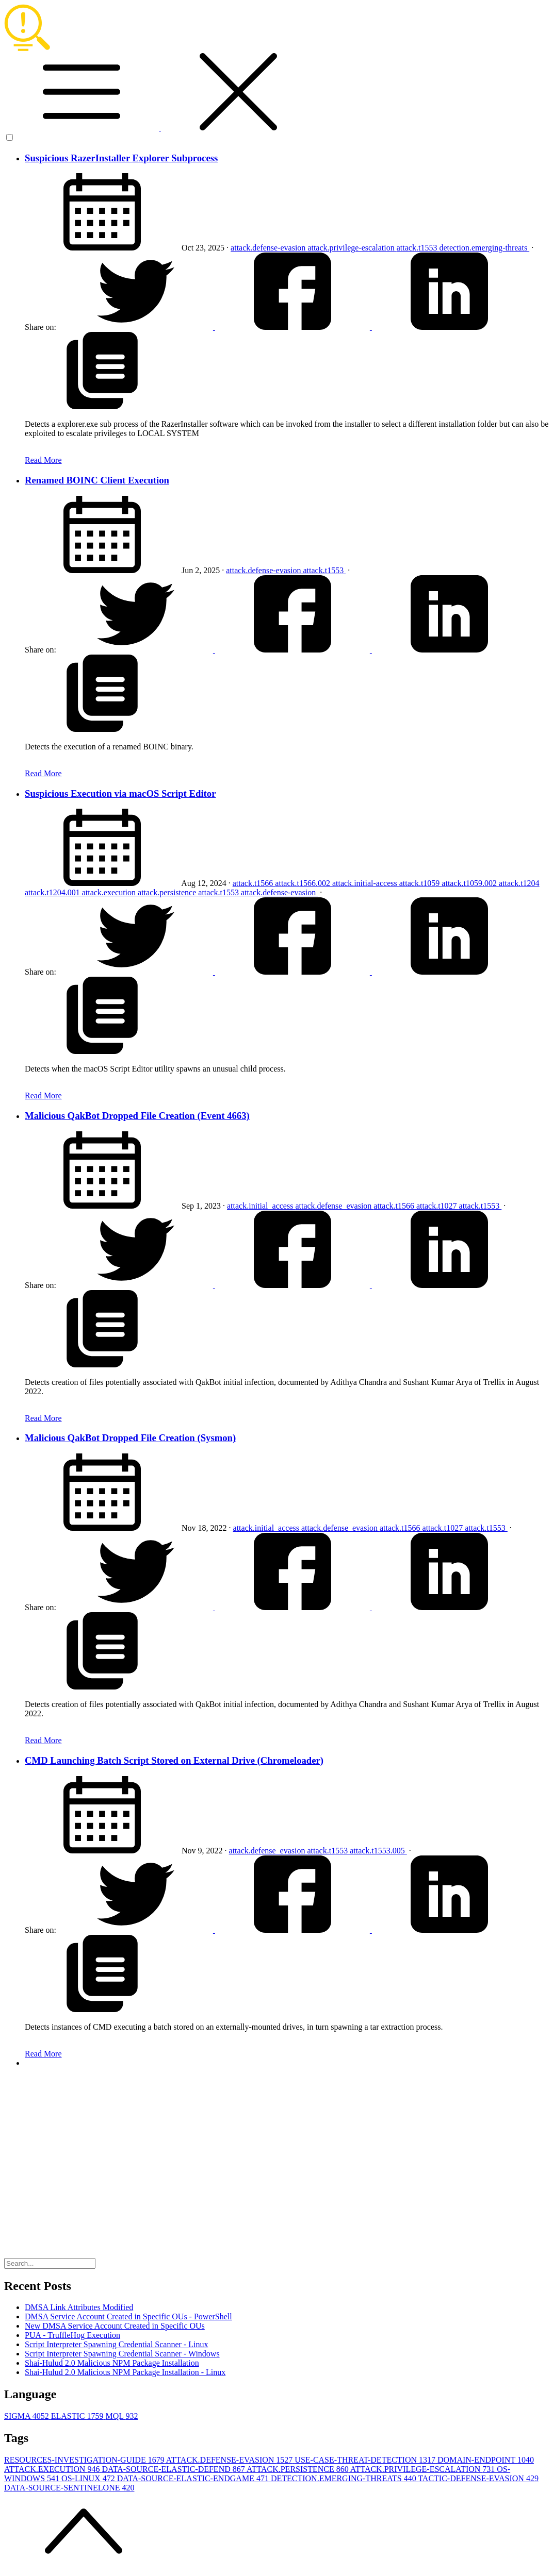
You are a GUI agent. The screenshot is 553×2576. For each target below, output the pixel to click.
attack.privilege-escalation (351, 247)
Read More (43, 460)
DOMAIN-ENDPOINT (485, 2459)
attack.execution (110, 892)
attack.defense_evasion (334, 1205)
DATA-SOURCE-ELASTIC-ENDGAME (194, 2478)
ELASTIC (78, 2416)
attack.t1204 (519, 883)
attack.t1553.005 (378, 1850)
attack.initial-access (365, 883)
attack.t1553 (418, 247)
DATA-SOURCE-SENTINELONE (69, 2487)
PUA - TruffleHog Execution (72, 2335)
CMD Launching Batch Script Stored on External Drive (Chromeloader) (174, 1760)
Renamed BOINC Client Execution (97, 480)
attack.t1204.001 (53, 892)
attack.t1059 (420, 883)
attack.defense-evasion (269, 247)
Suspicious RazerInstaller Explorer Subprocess (121, 158)
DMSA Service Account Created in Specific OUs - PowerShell (128, 2316)
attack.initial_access (261, 1205)
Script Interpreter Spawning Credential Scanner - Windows (122, 2353)
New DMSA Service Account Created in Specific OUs (115, 2325)
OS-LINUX (89, 2478)
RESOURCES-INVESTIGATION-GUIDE (85, 2459)
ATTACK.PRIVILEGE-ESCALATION (423, 2469)
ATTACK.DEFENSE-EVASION (230, 2459)
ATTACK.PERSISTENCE (298, 2469)
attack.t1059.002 (470, 883)
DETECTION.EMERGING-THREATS (344, 2478)
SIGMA (27, 2416)
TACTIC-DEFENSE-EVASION (478, 2478)
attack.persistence (168, 892)
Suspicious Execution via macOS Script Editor (120, 793)
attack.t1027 (437, 1205)
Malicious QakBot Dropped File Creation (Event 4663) (137, 1115)
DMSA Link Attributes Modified (79, 2307)
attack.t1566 (254, 883)
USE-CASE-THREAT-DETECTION (366, 2459)
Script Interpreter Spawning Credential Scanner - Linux (116, 2344)
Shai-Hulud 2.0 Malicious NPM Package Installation (112, 2362)
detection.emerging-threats (484, 247)
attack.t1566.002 (303, 883)
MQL (121, 2416)
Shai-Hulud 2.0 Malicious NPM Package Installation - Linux (125, 2372)
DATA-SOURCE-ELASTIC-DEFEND (174, 2469)
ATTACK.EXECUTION (53, 2469)
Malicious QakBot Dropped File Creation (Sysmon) (130, 1437)
